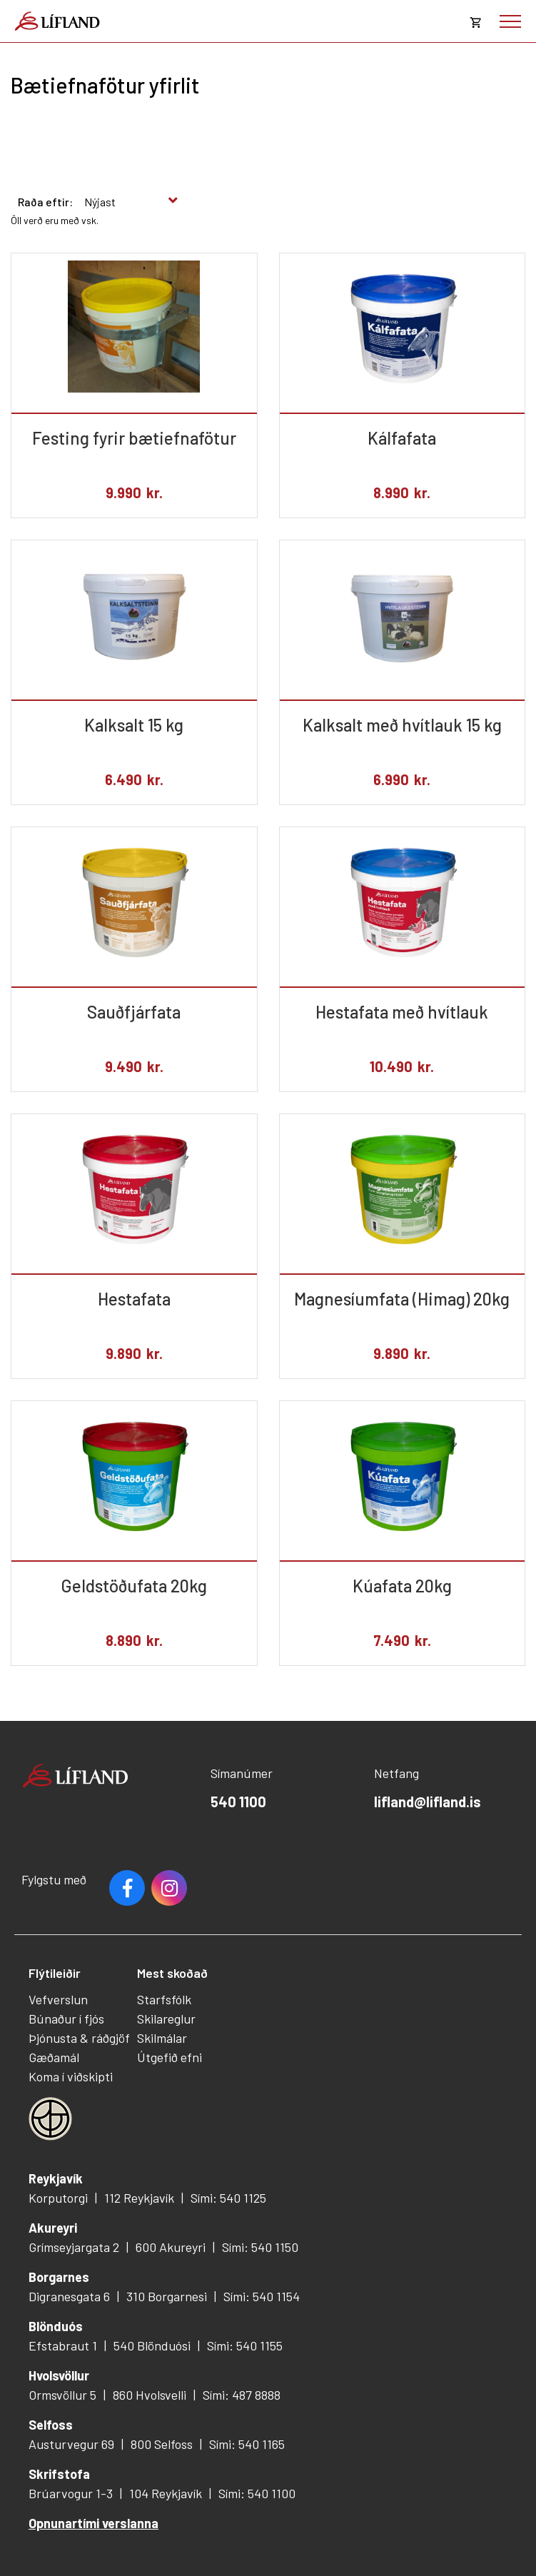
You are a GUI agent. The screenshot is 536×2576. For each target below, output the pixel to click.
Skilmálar (162, 2038)
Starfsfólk (164, 1999)
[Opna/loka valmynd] (510, 21)
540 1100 (238, 1801)
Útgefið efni (169, 2057)
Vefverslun (58, 1999)
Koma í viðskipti (71, 2076)
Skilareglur (166, 2018)
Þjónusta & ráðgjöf (79, 2038)
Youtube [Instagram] (169, 1888)
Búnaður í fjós (66, 2018)
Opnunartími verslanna (93, 2523)
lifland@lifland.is (427, 1801)
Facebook (127, 1888)
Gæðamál (54, 2057)
